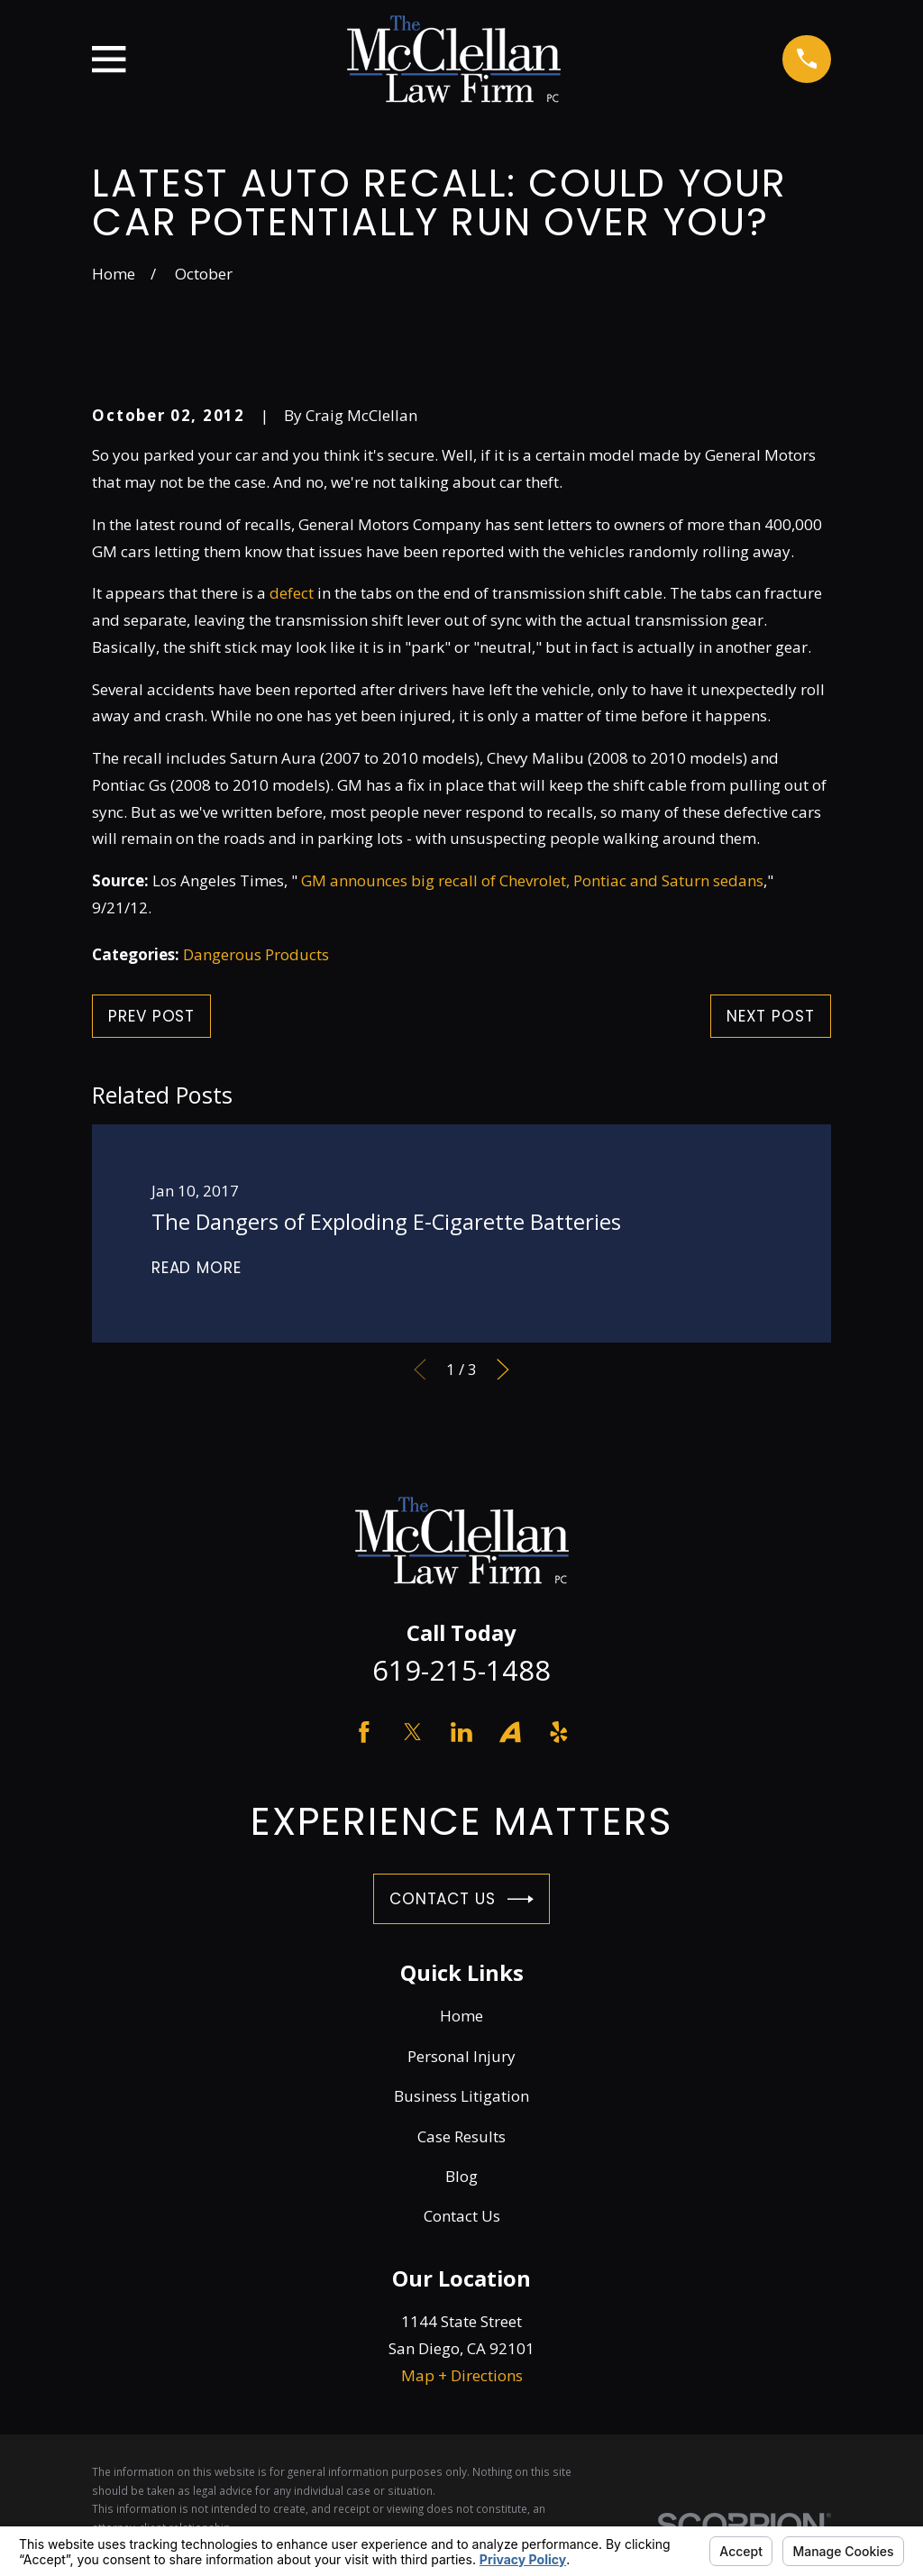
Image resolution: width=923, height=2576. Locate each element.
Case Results (461, 2136)
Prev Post (151, 1016)
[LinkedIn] (461, 1732)
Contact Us (461, 1899)
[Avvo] (510, 1732)
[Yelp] (559, 1732)
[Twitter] (413, 1732)
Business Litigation (461, 2096)
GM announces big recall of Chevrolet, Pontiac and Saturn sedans (532, 880)
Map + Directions (462, 2375)
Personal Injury (461, 2056)
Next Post (771, 1016)
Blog (461, 2176)
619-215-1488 (461, 1670)
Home (461, 2015)
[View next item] (503, 1369)
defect (292, 592)
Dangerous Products (256, 954)
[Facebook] (364, 1732)
